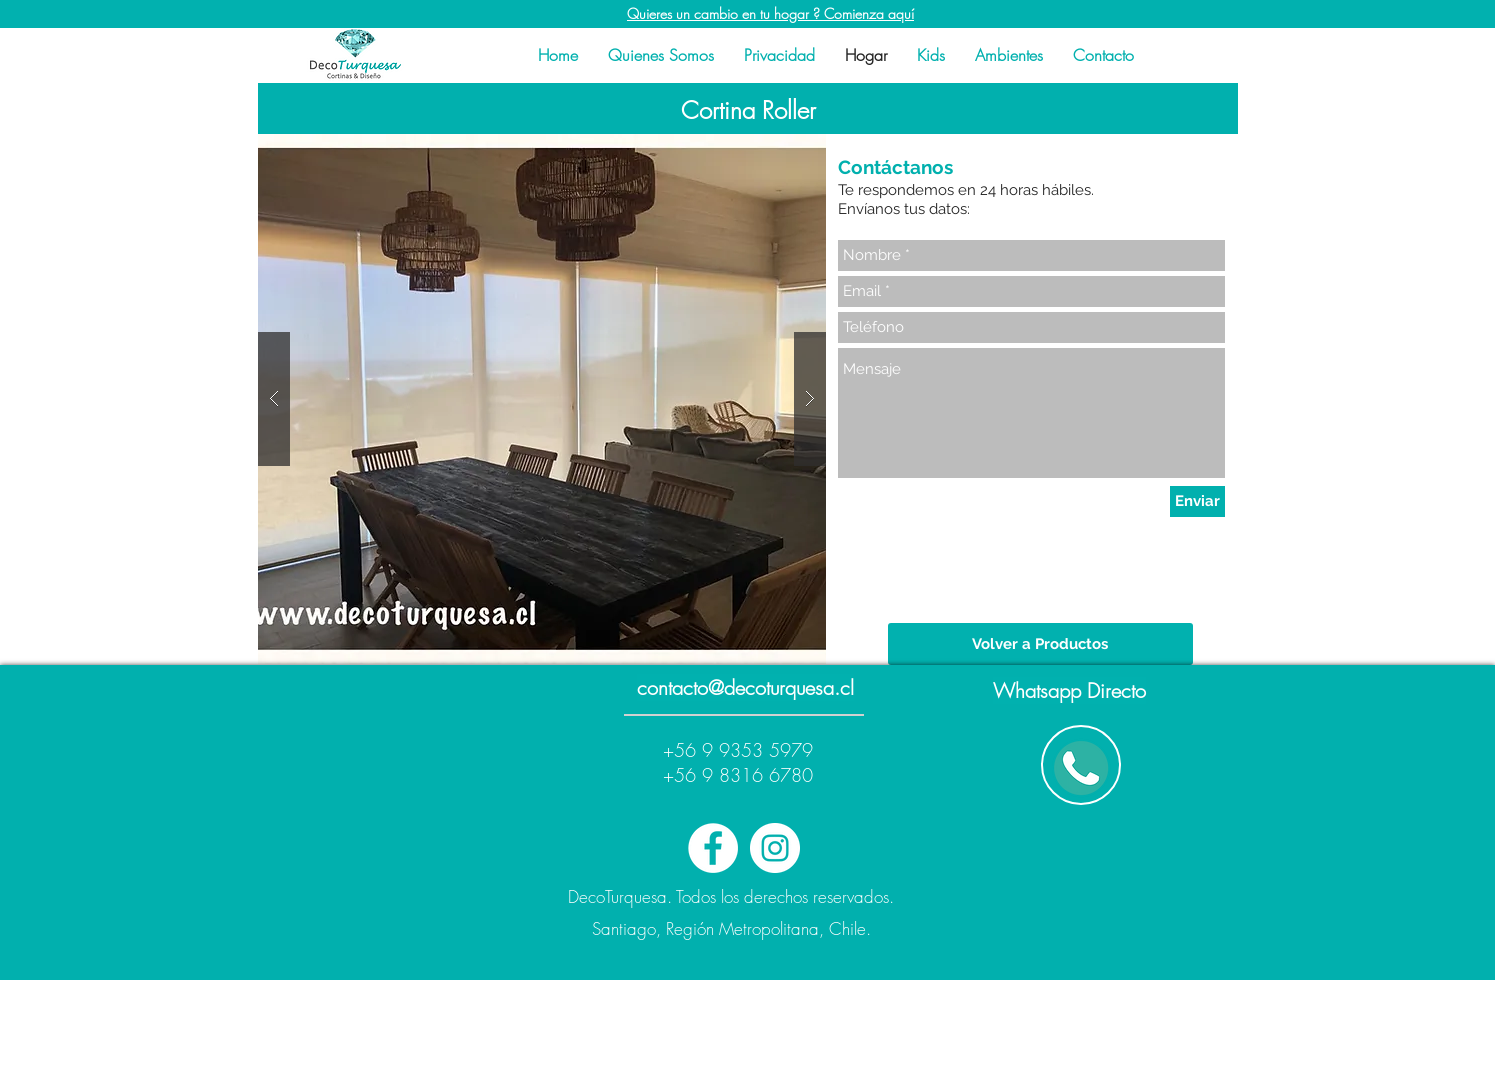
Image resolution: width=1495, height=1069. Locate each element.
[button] (542, 399)
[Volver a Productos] (1040, 644)
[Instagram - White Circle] (775, 848)
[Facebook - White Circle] (713, 848)
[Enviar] (1197, 501)
